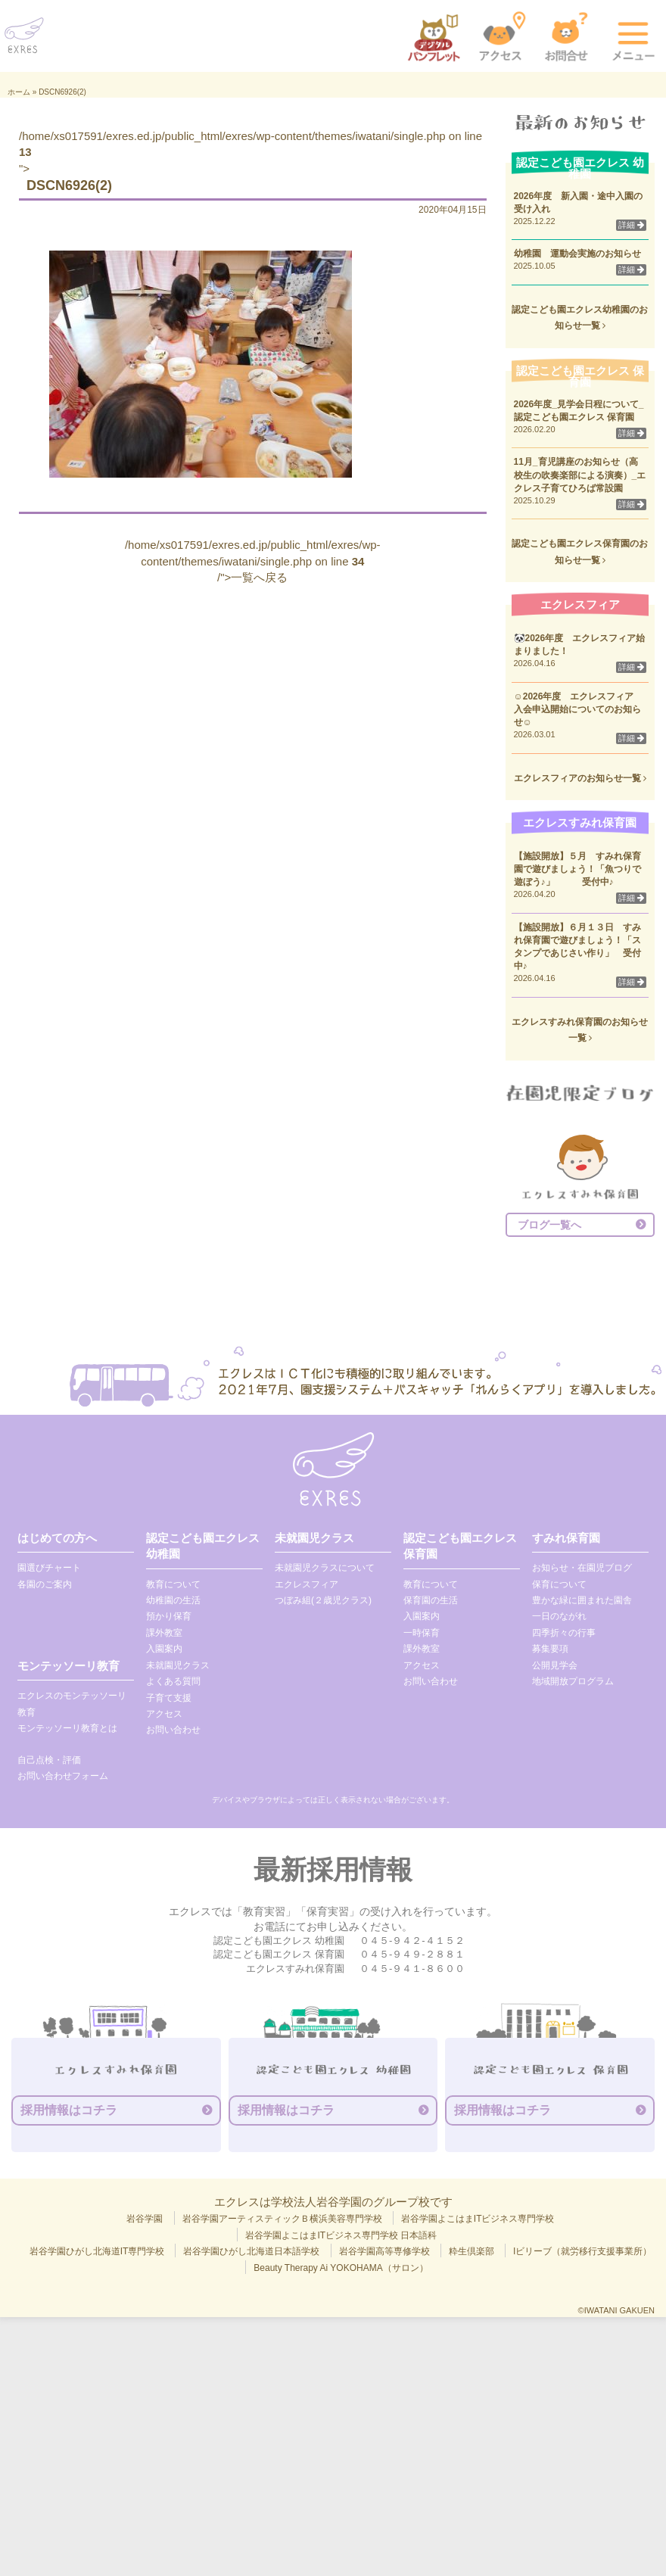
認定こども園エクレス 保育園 (460, 1545)
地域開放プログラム (573, 1681)
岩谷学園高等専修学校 (384, 2251)
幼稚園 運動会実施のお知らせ (577, 253)
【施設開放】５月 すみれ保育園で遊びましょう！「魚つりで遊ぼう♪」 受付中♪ (577, 869)
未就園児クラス (178, 1665)
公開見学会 (554, 1665)
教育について (173, 1584)
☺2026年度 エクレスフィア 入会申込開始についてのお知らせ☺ (578, 709)
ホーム (19, 92)
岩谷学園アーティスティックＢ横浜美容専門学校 (282, 2218)
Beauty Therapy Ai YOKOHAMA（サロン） (341, 2268)
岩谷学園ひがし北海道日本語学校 (251, 2251)
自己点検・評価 (49, 1760)
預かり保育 (168, 1616)
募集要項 (550, 1648)
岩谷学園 (144, 2218)
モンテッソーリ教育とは (67, 1728)
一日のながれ (559, 1616)
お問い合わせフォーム (62, 1776)
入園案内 (164, 1648)
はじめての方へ (57, 1537)
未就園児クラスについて (325, 1567)
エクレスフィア (306, 1584)
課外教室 (164, 1633)
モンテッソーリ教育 (68, 1665)
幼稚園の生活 (173, 1600)
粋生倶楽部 (471, 2251)
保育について (559, 1584)
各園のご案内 (44, 1584)
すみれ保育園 (566, 1537)
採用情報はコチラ (68, 2110)
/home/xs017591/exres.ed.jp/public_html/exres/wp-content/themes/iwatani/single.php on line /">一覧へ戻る (253, 561)
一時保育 (421, 1633)
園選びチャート (49, 1567)
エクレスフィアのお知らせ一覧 (580, 778)
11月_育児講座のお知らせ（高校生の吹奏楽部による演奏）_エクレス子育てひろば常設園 (580, 474)
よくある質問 (173, 1681)
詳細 (631, 224)
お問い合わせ (173, 1729)
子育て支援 (168, 1698)
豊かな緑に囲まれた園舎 (582, 1600)
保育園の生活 (430, 1600)
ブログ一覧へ (549, 1225)
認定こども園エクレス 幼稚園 (203, 1545)
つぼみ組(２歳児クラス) (323, 1600)
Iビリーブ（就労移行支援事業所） (582, 2251)
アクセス (164, 1714)
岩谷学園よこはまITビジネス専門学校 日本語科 (341, 2235)
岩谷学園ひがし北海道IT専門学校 (97, 2251)
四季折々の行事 (564, 1633)
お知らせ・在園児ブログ (582, 1567)
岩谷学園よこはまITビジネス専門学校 (478, 2218)
